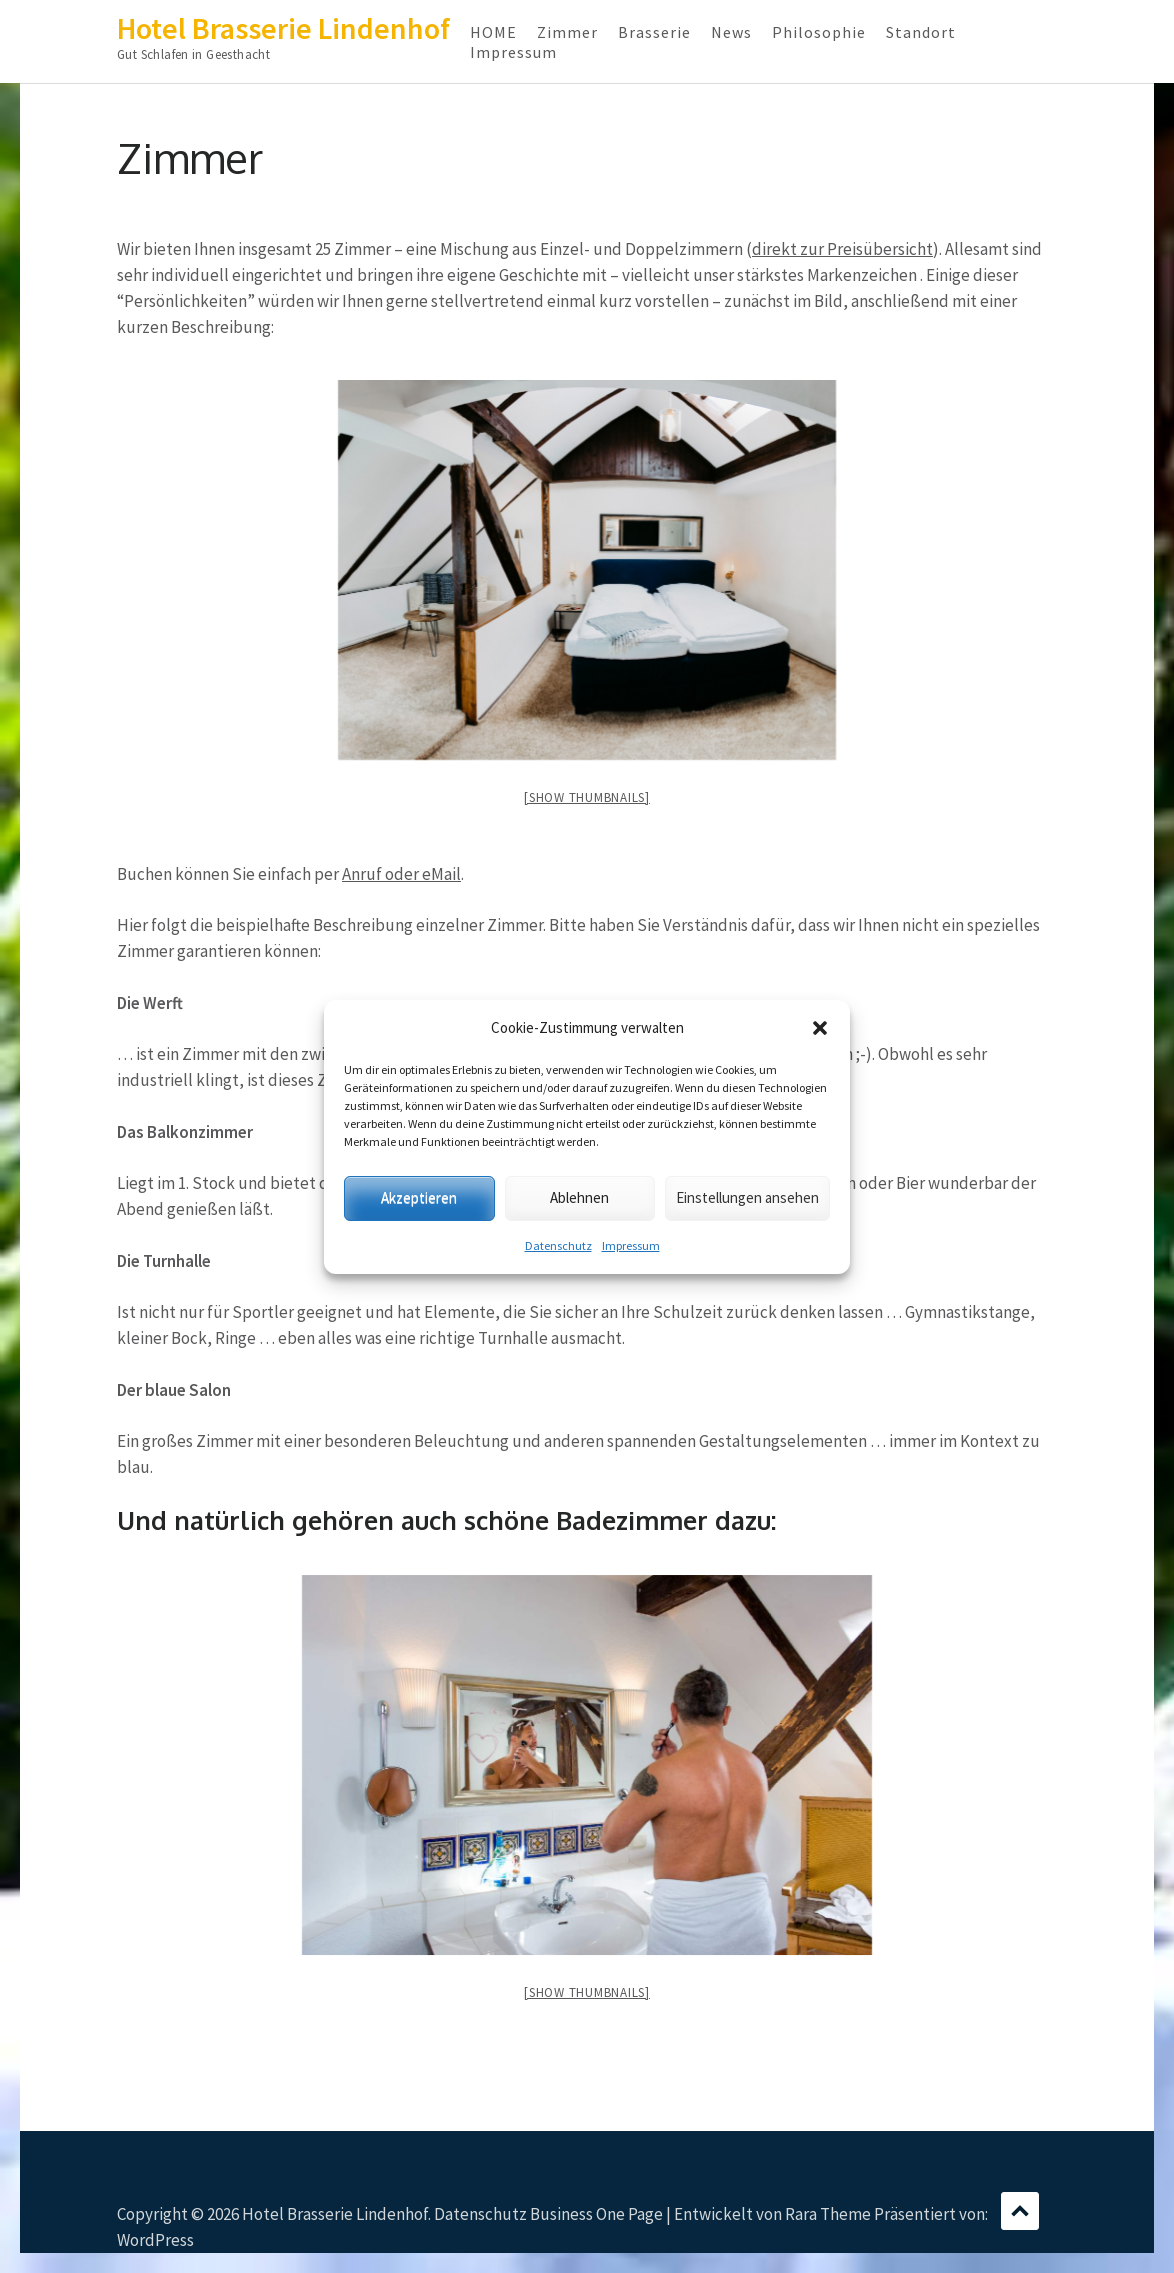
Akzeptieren (419, 1197)
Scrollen (1020, 2211)
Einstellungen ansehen (747, 1197)
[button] (820, 1028)
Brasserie (654, 32)
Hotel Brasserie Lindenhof (283, 28)
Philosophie (819, 32)
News (731, 32)
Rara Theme (828, 2214)
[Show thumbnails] (587, 797)
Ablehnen (579, 1197)
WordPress (155, 2240)
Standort (921, 32)
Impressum (631, 1245)
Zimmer (567, 32)
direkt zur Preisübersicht (842, 249)
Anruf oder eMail (401, 874)
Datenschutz (558, 1245)
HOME (493, 32)
